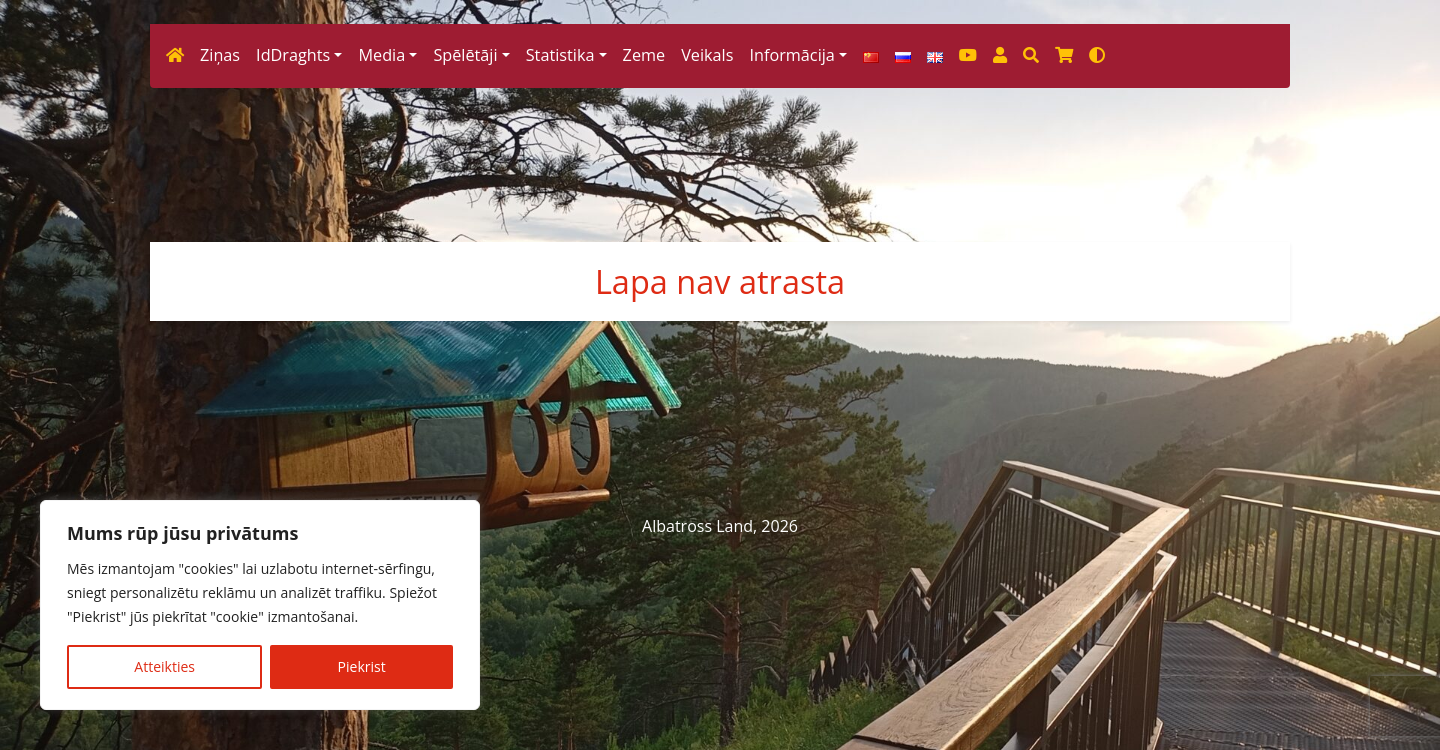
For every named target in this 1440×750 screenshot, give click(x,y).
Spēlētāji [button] (465, 289)
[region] (260, 605)
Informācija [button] (791, 289)
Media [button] (381, 289)
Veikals (707, 289)
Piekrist (362, 666)
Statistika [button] (560, 289)
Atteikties (164, 666)
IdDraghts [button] (293, 289)
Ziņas (220, 289)
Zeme (644, 289)
